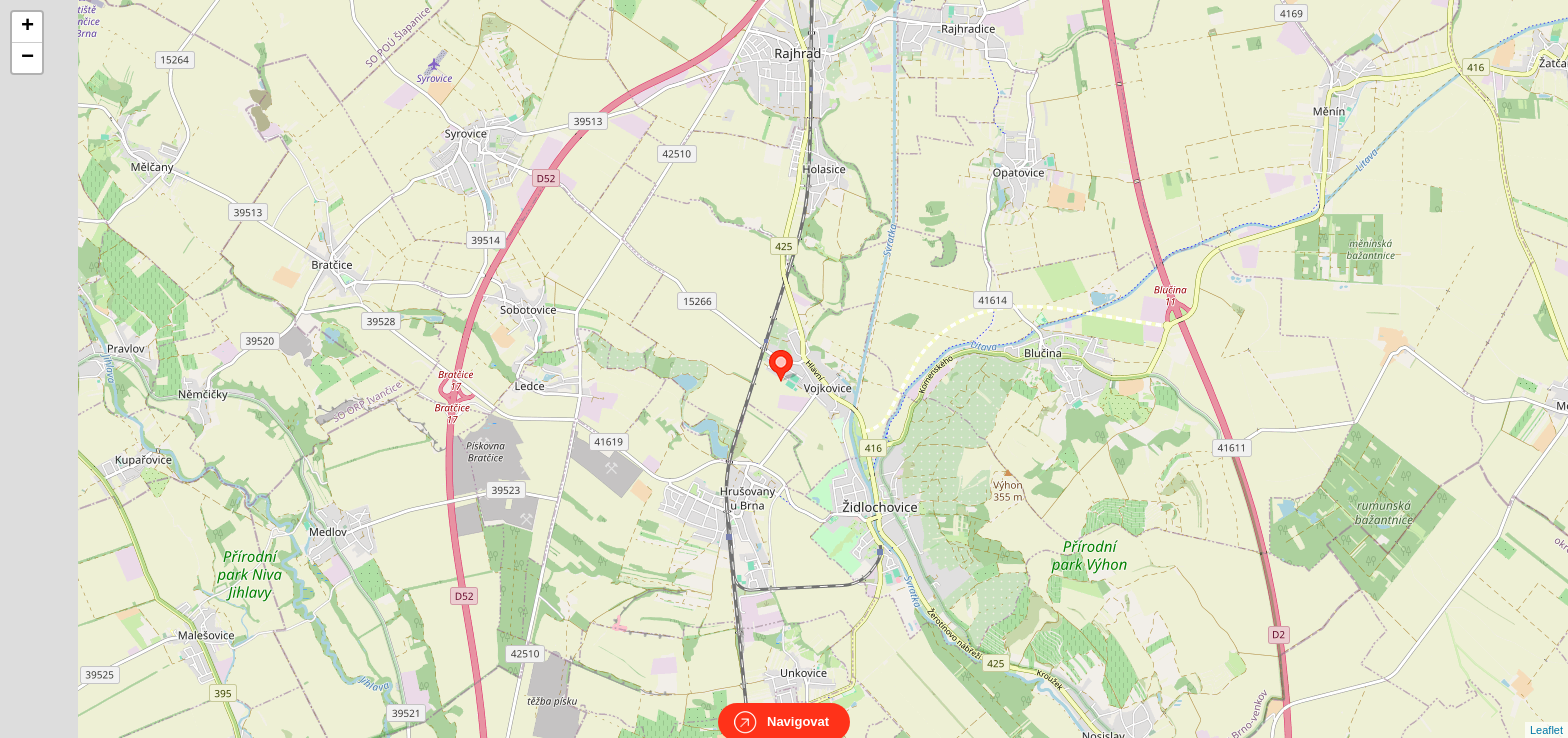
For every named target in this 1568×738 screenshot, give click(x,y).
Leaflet (1546, 712)
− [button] (27, 58)
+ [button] (27, 27)
